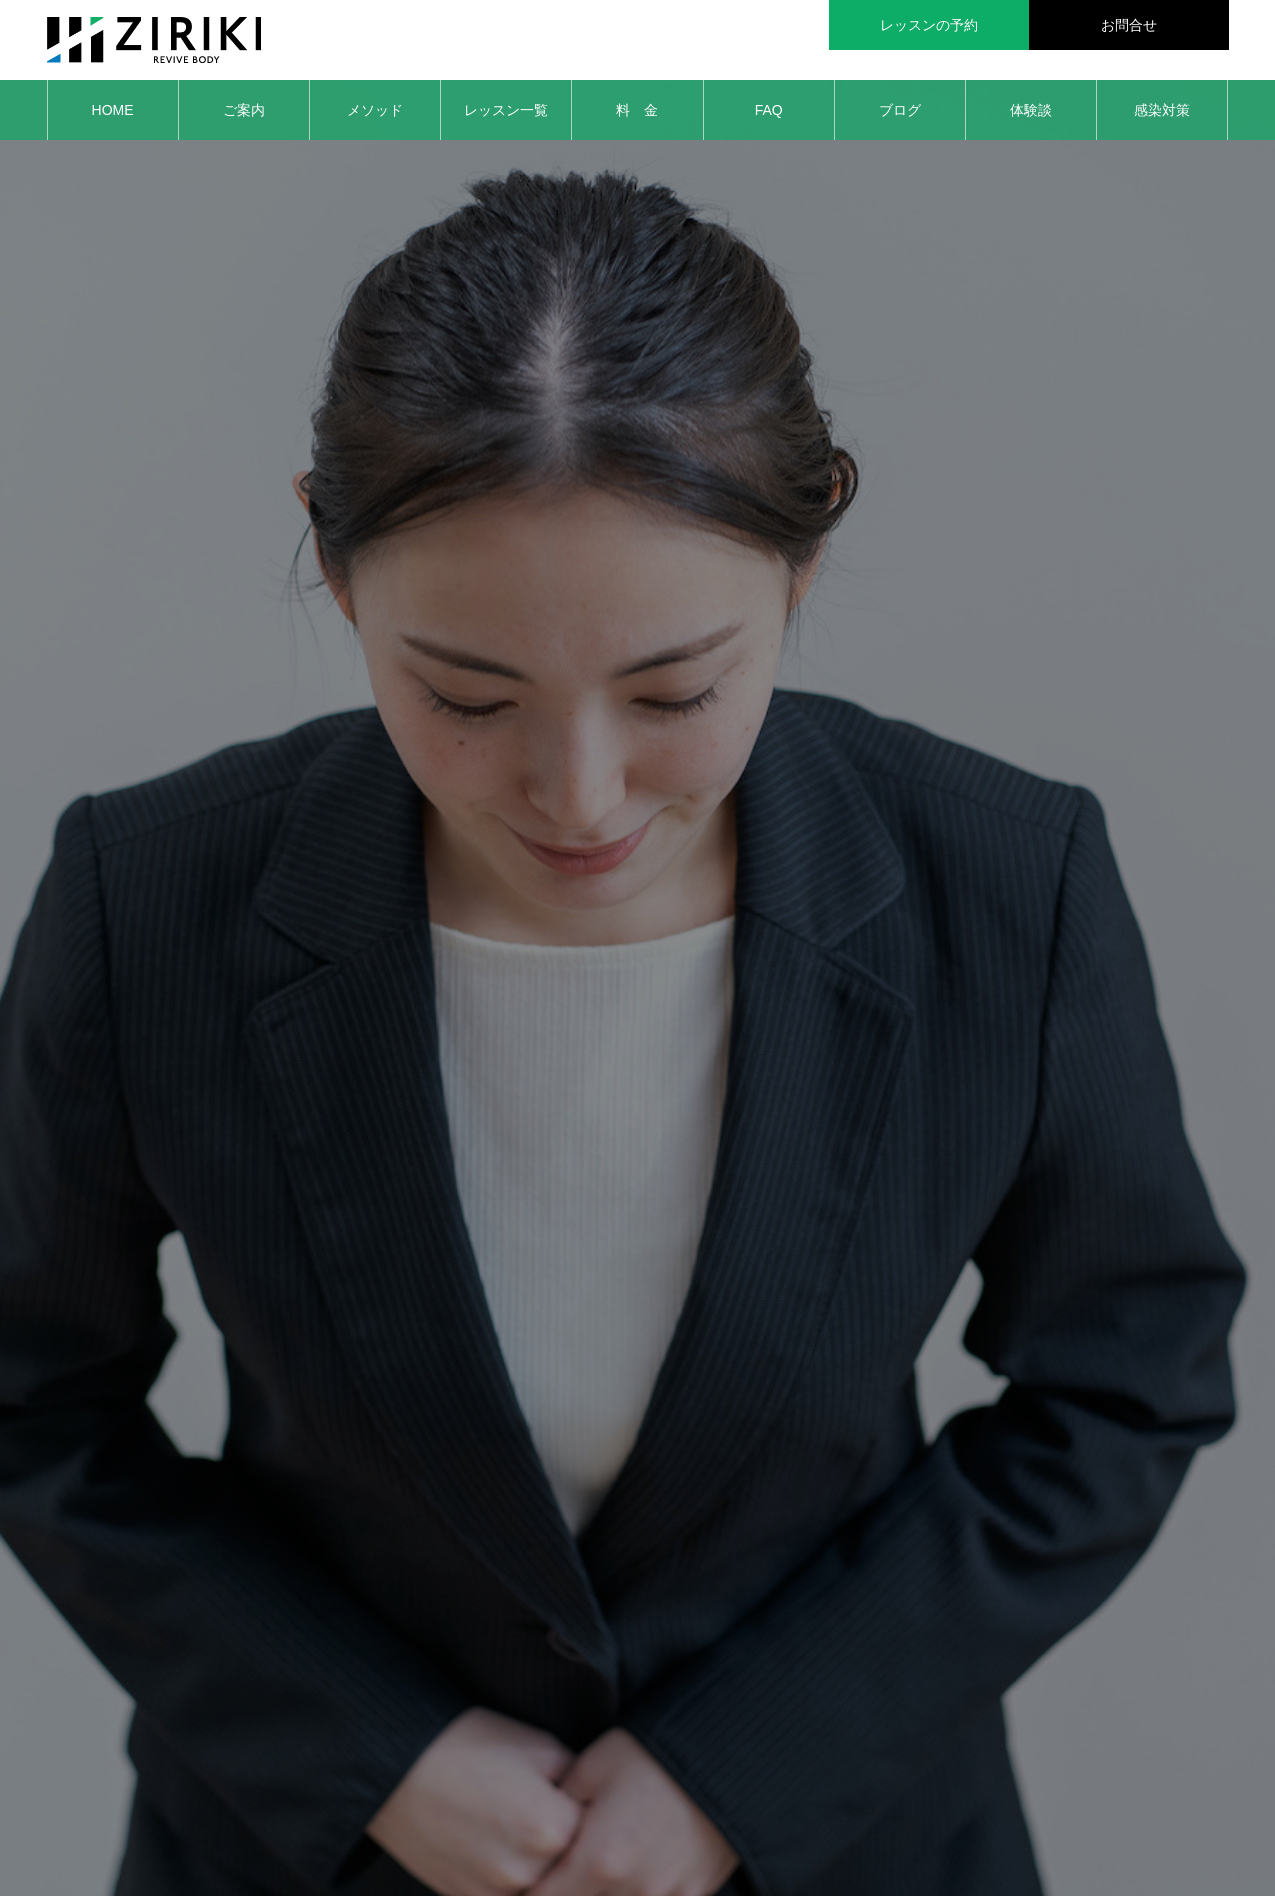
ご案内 (244, 110)
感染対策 (1162, 110)
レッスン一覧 (506, 110)
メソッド (375, 110)
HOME (113, 110)
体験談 (1031, 110)
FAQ (769, 110)
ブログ (900, 110)
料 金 (637, 110)
